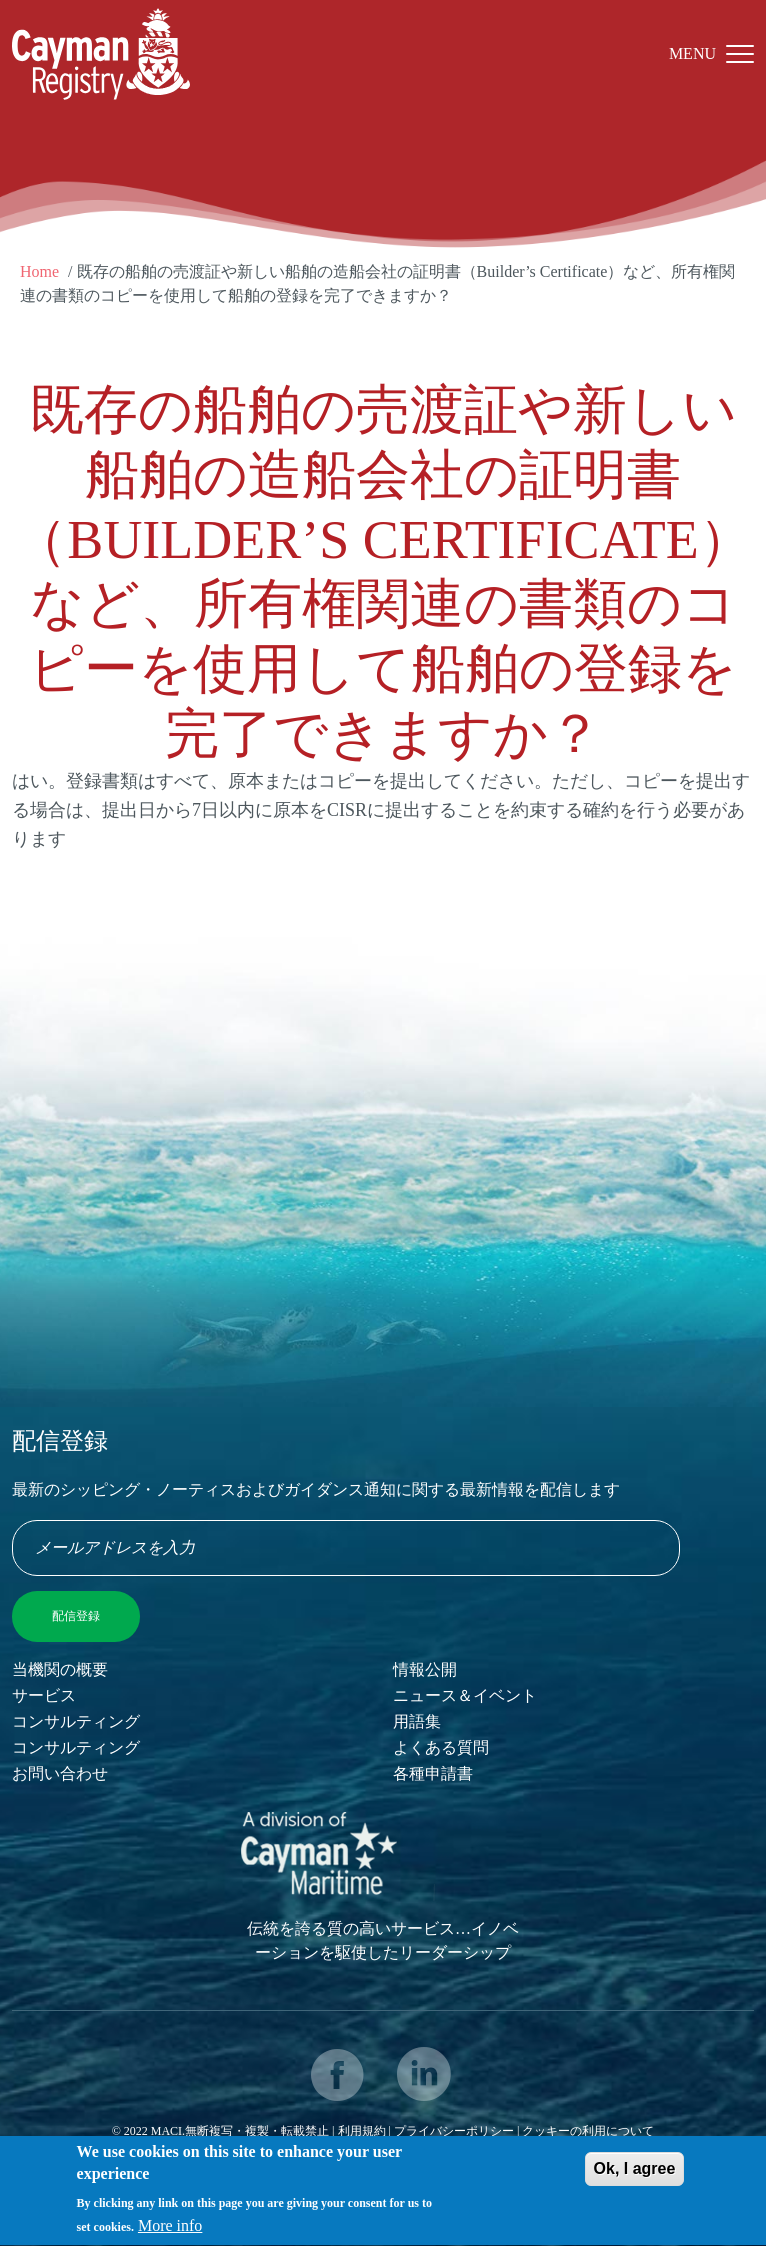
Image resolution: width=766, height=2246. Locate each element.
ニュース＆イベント (465, 1695)
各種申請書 (433, 1773)
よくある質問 (441, 1747)
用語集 (417, 1721)
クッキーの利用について (588, 2131)
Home (39, 271)
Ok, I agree (635, 2175)
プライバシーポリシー (455, 2131)
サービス (44, 1695)
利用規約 (362, 2131)
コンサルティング (76, 1721)
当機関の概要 (60, 1669)
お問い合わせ (60, 1773)
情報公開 (425, 1669)
